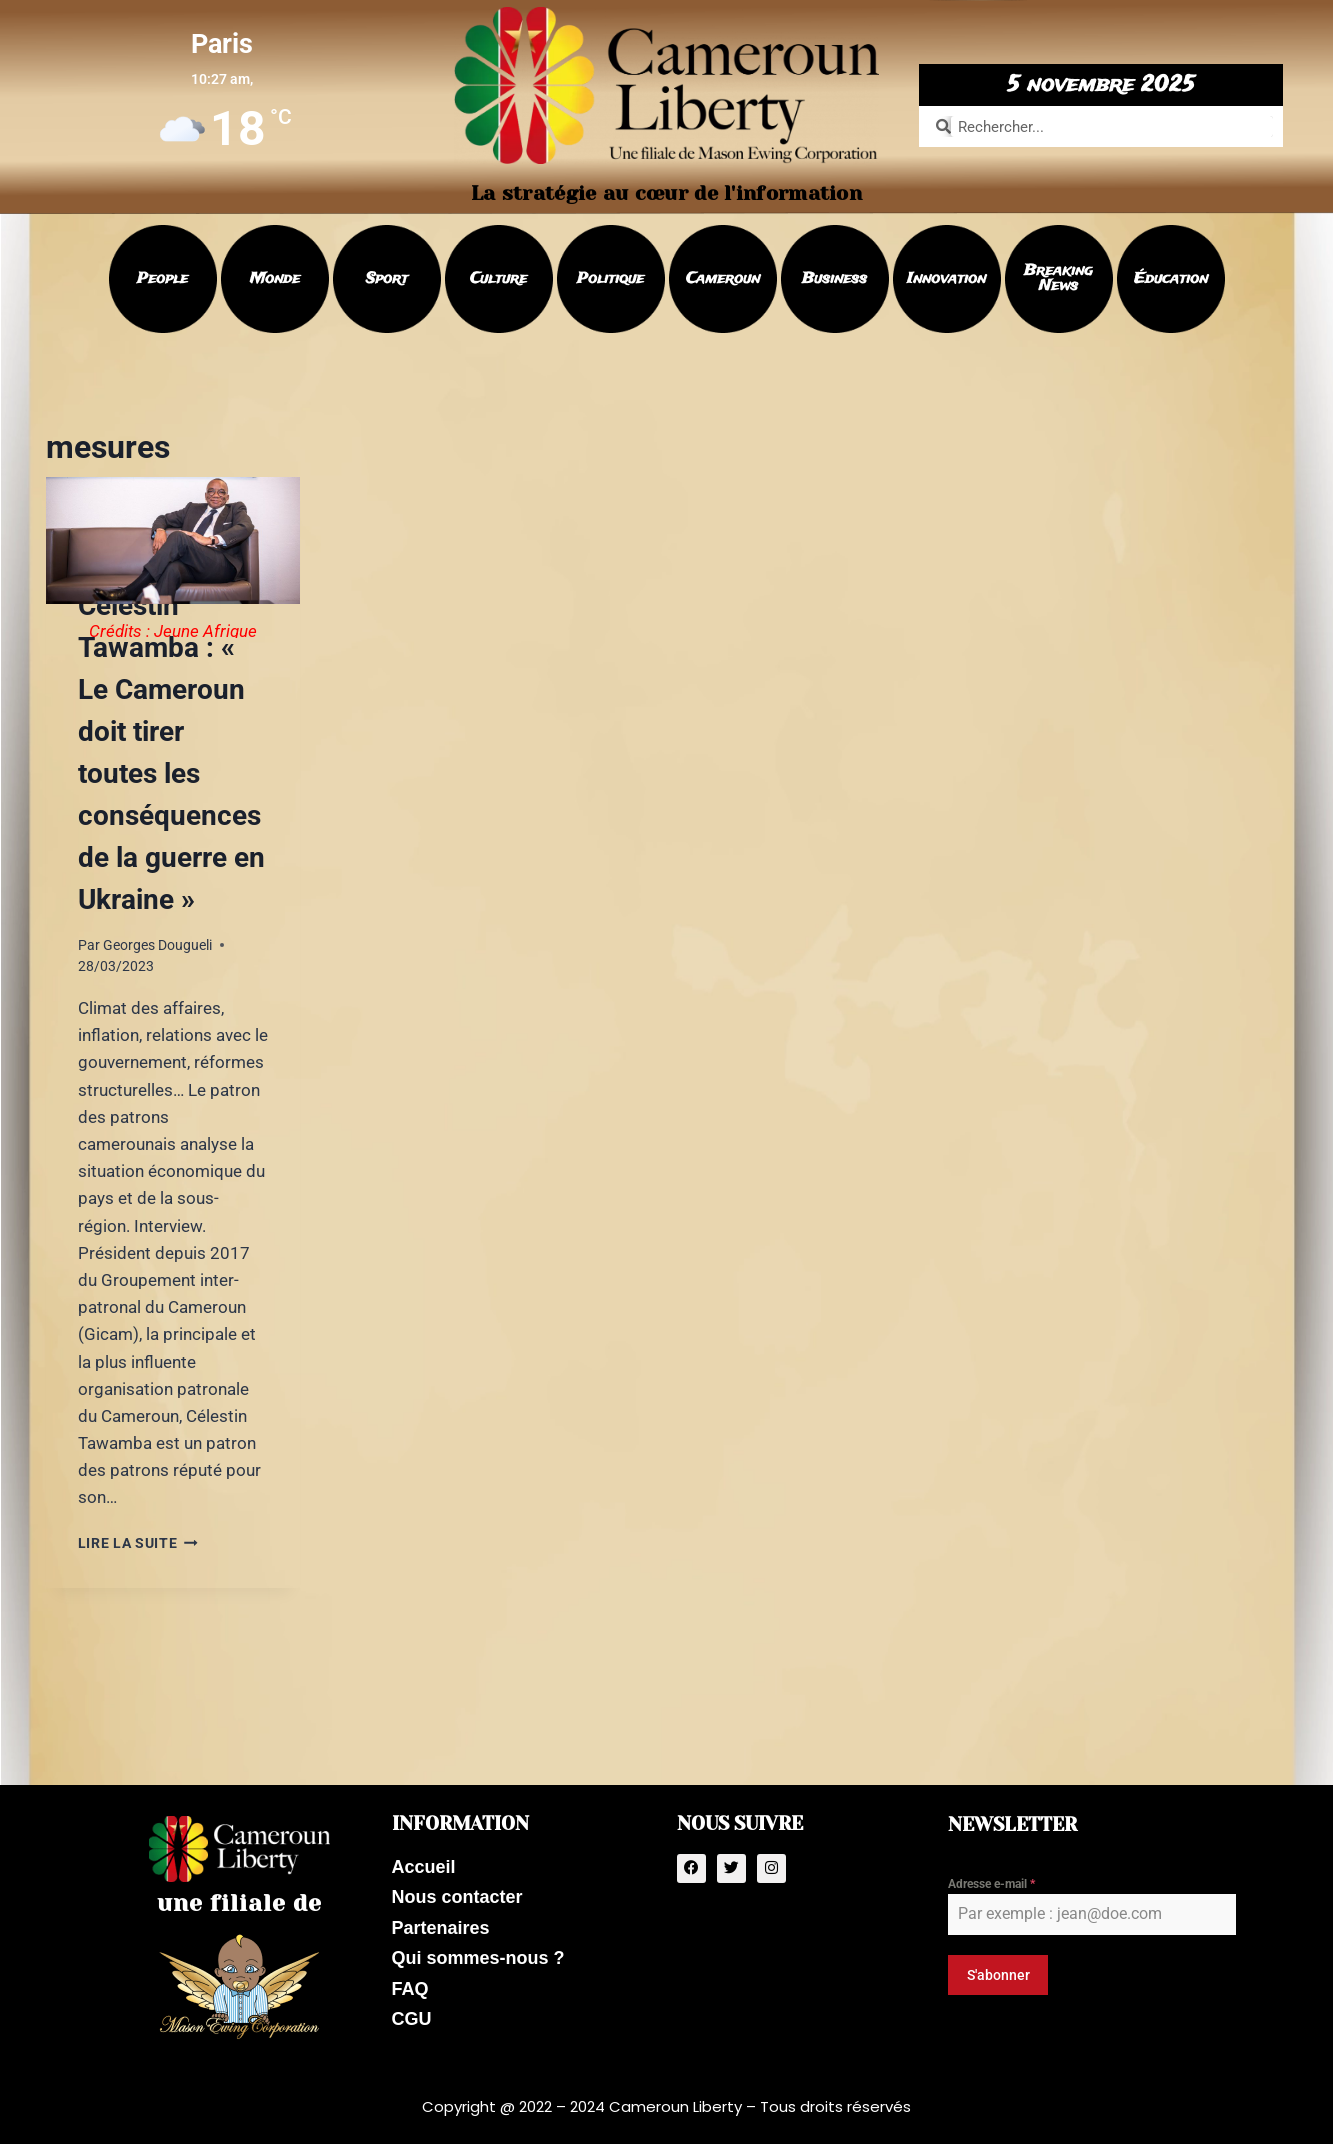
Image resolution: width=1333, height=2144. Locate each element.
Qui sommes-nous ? (478, 1960)
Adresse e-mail (991, 1877)
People (162, 279)
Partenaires (441, 1927)
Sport (387, 279)
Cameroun (723, 279)
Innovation (946, 279)
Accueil (424, 1861)
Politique (610, 279)
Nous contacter (457, 1894)
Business (834, 279)
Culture (498, 279)
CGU (412, 2026)
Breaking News (1058, 278)
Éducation (1171, 279)
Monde (275, 279)
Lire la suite (138, 1543)
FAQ (410, 1993)
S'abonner (998, 1968)
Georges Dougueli (157, 945)
